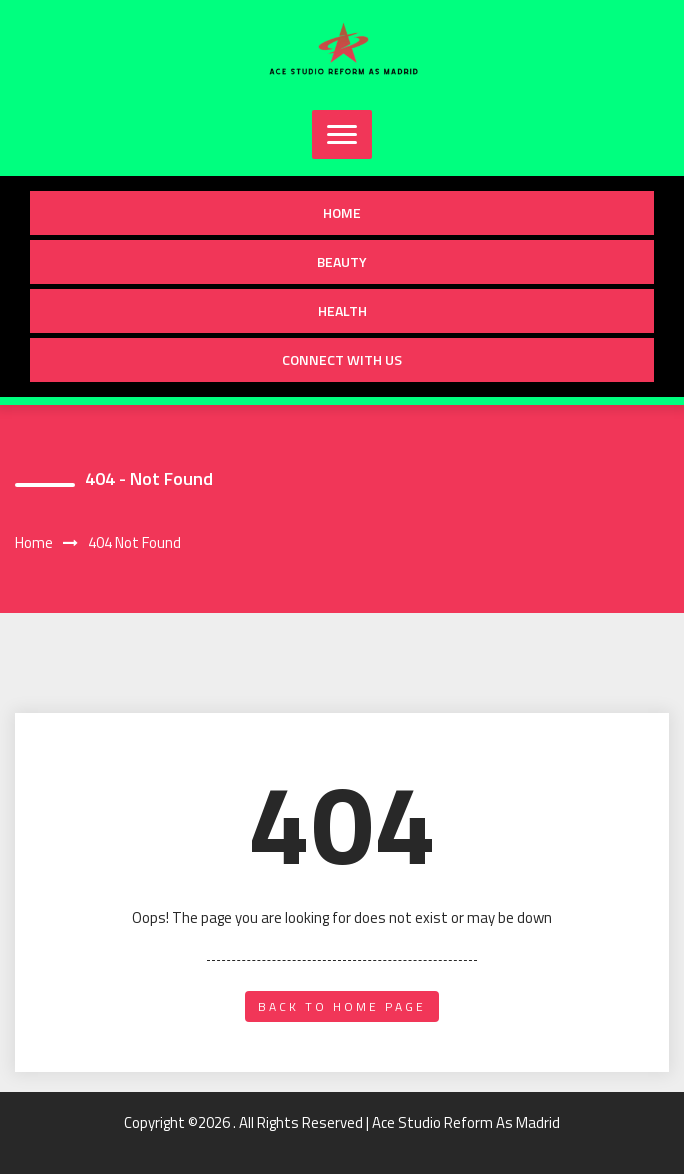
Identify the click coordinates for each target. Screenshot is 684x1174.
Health (342, 310)
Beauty (342, 261)
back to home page (342, 1006)
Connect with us (342, 359)
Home (342, 212)
